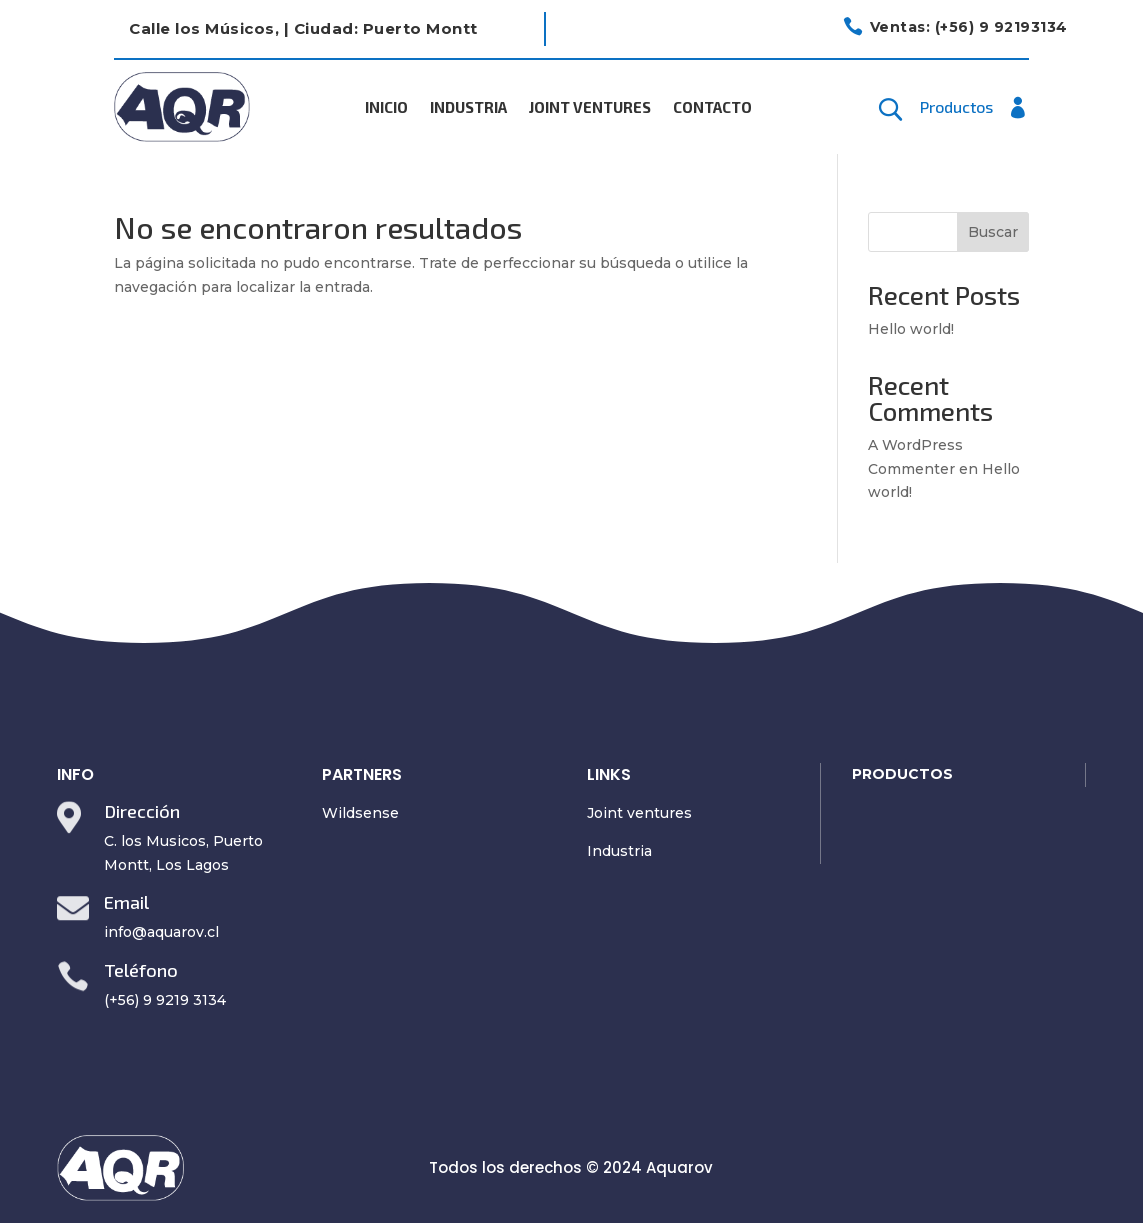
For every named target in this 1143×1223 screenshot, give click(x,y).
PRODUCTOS (902, 774)
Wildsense (360, 813)
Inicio (386, 108)
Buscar (993, 232)
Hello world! (911, 329)
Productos (956, 108)
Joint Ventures (590, 108)
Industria (468, 108)
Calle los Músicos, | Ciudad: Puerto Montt (303, 28)
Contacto (712, 108)
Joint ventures (639, 813)
